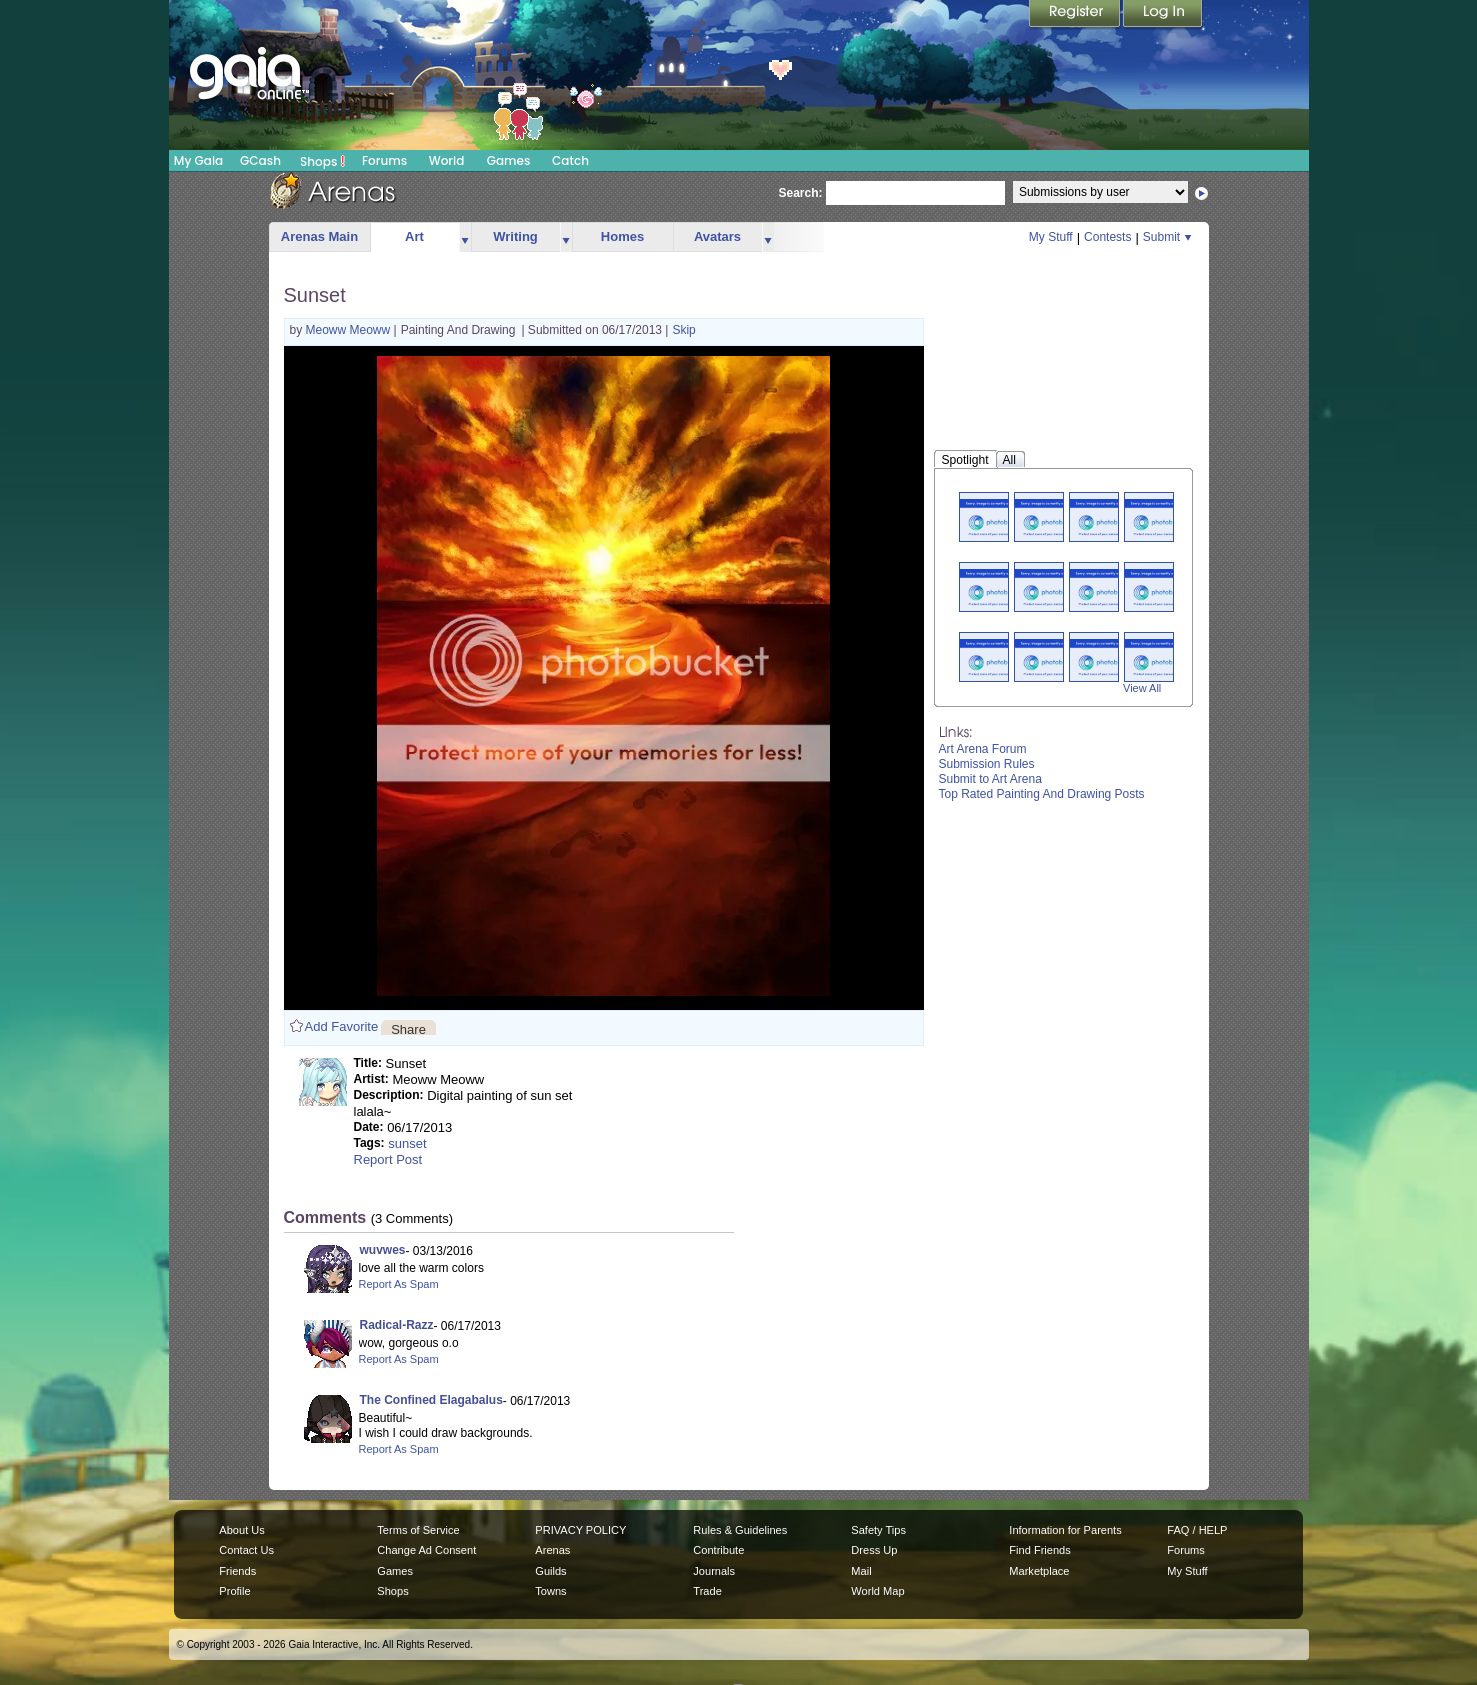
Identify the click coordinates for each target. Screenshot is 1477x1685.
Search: (801, 193)
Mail (861, 1571)
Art (414, 236)
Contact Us (246, 1550)
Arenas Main (319, 236)
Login (1163, 15)
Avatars (717, 236)
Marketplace (1039, 1571)
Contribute (718, 1550)
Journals (714, 1571)
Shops (322, 161)
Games (509, 160)
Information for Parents (1065, 1530)
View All (1142, 688)
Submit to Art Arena (990, 779)
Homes (622, 236)
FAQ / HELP (1197, 1530)
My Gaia (198, 160)
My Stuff (1051, 237)
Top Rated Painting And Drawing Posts (1042, 794)
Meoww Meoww (350, 330)
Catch (570, 160)
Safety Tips (878, 1530)
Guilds (550, 1571)
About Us (241, 1530)
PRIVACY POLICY (580, 1530)
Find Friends (1039, 1550)
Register (1076, 15)
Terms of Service (418, 1530)
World (447, 160)
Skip (683, 330)
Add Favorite (342, 1026)
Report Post (388, 1159)
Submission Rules (987, 764)
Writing (515, 236)
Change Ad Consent (426, 1550)
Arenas (552, 1550)
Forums (384, 160)
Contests (1107, 237)
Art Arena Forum (983, 749)
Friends (237, 1571)
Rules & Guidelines (740, 1530)
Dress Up (874, 1550)
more (465, 237)
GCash (260, 160)
